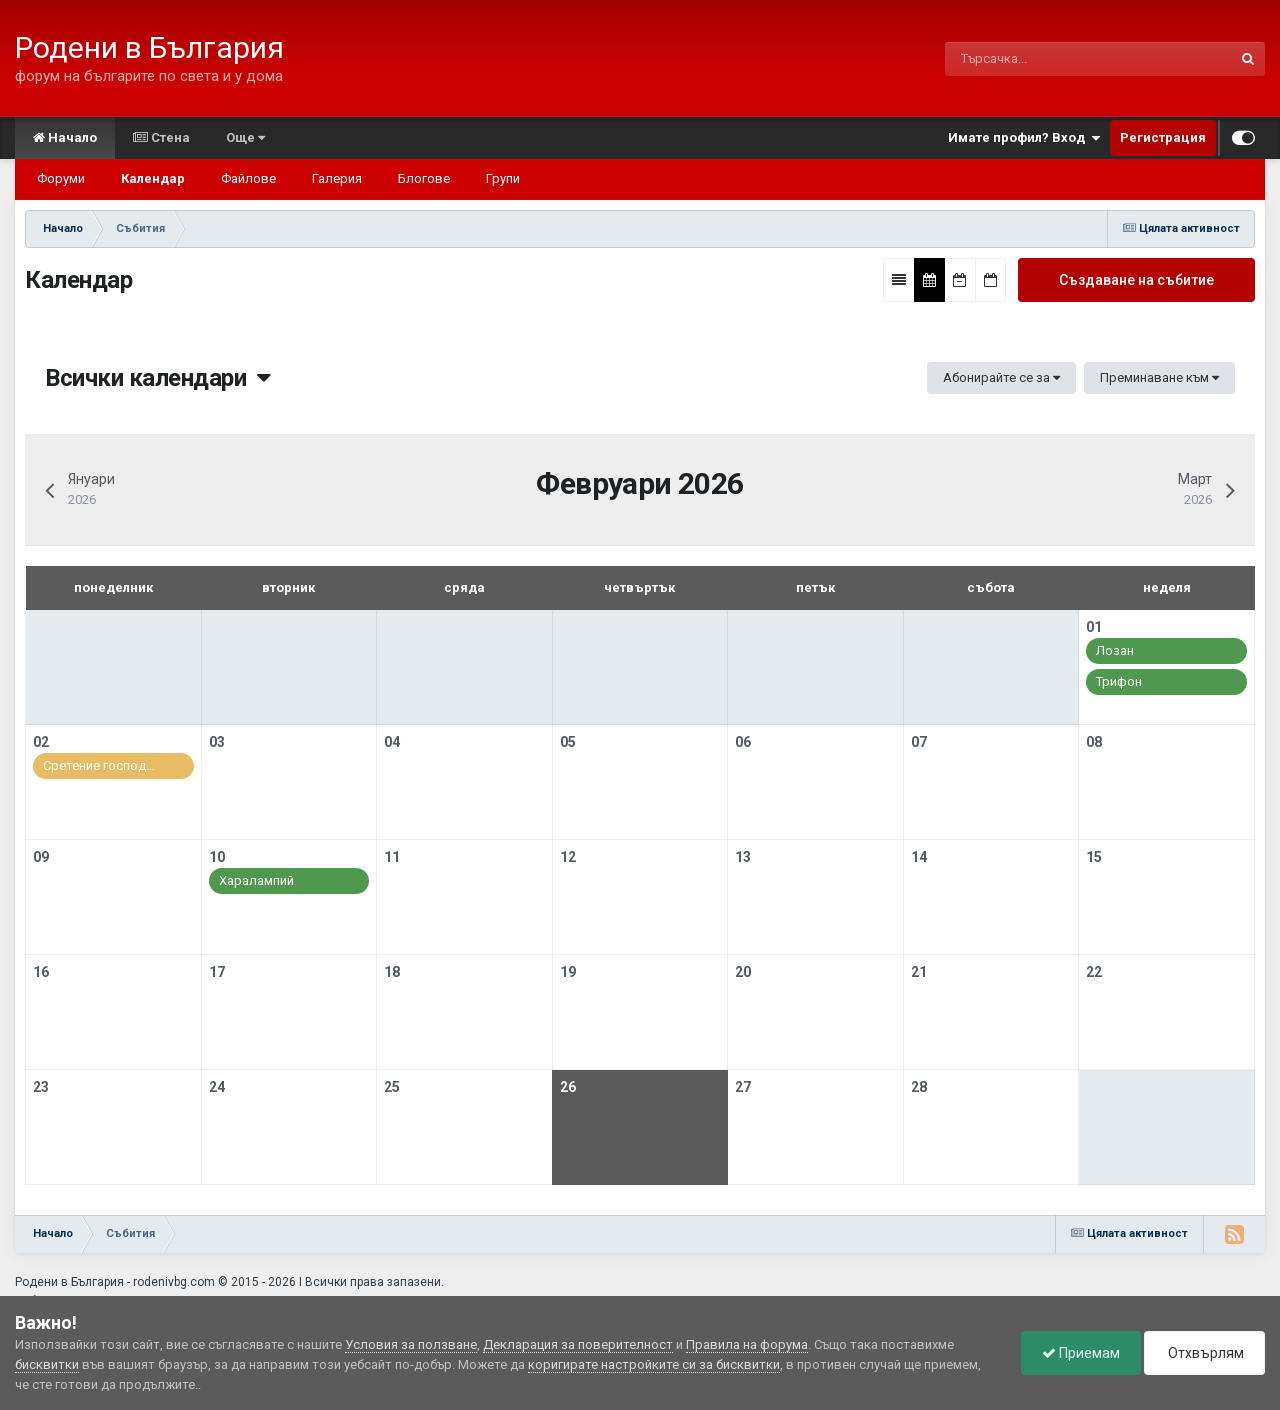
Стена (161, 137)
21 (919, 972)
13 (743, 857)
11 (392, 857)
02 (41, 742)
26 (568, 1087)
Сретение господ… (99, 765)
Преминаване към (1159, 377)
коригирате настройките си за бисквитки (654, 1364)
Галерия (337, 178)
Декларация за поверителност (578, 1344)
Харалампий (256, 880)
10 (217, 857)
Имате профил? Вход (1024, 138)
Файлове (248, 178)
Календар (153, 178)
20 (743, 972)
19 (568, 972)
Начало (65, 137)
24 (217, 1087)
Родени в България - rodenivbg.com (115, 1282)
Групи (503, 178)
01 (1094, 627)
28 (919, 1087)
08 (1094, 742)
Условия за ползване (411, 1344)
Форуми (61, 178)
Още (245, 137)
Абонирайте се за (1001, 377)
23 (41, 1087)
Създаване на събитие (1136, 280)
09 (41, 857)
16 (41, 972)
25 (392, 1087)
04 (392, 742)
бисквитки (47, 1364)
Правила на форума (747, 1344)
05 (568, 742)
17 (217, 972)
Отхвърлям (1204, 1353)
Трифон (1119, 681)
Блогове (424, 178)
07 (919, 742)
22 (1094, 972)
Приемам (1081, 1353)
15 (1094, 857)
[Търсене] (1044, 59)
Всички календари (158, 378)
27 (743, 1087)
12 (568, 857)
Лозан (1115, 650)
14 (919, 857)
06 (743, 742)
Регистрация (1163, 137)
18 (392, 972)
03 (217, 742)
